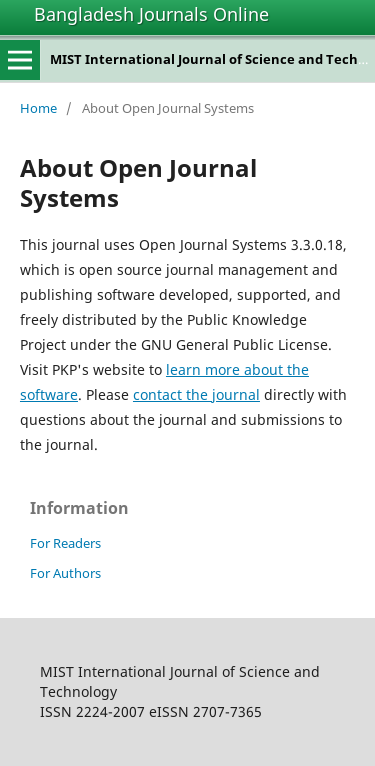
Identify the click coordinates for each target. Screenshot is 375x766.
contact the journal (196, 394)
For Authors (65, 573)
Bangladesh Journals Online (151, 14)
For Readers (65, 543)
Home (38, 108)
